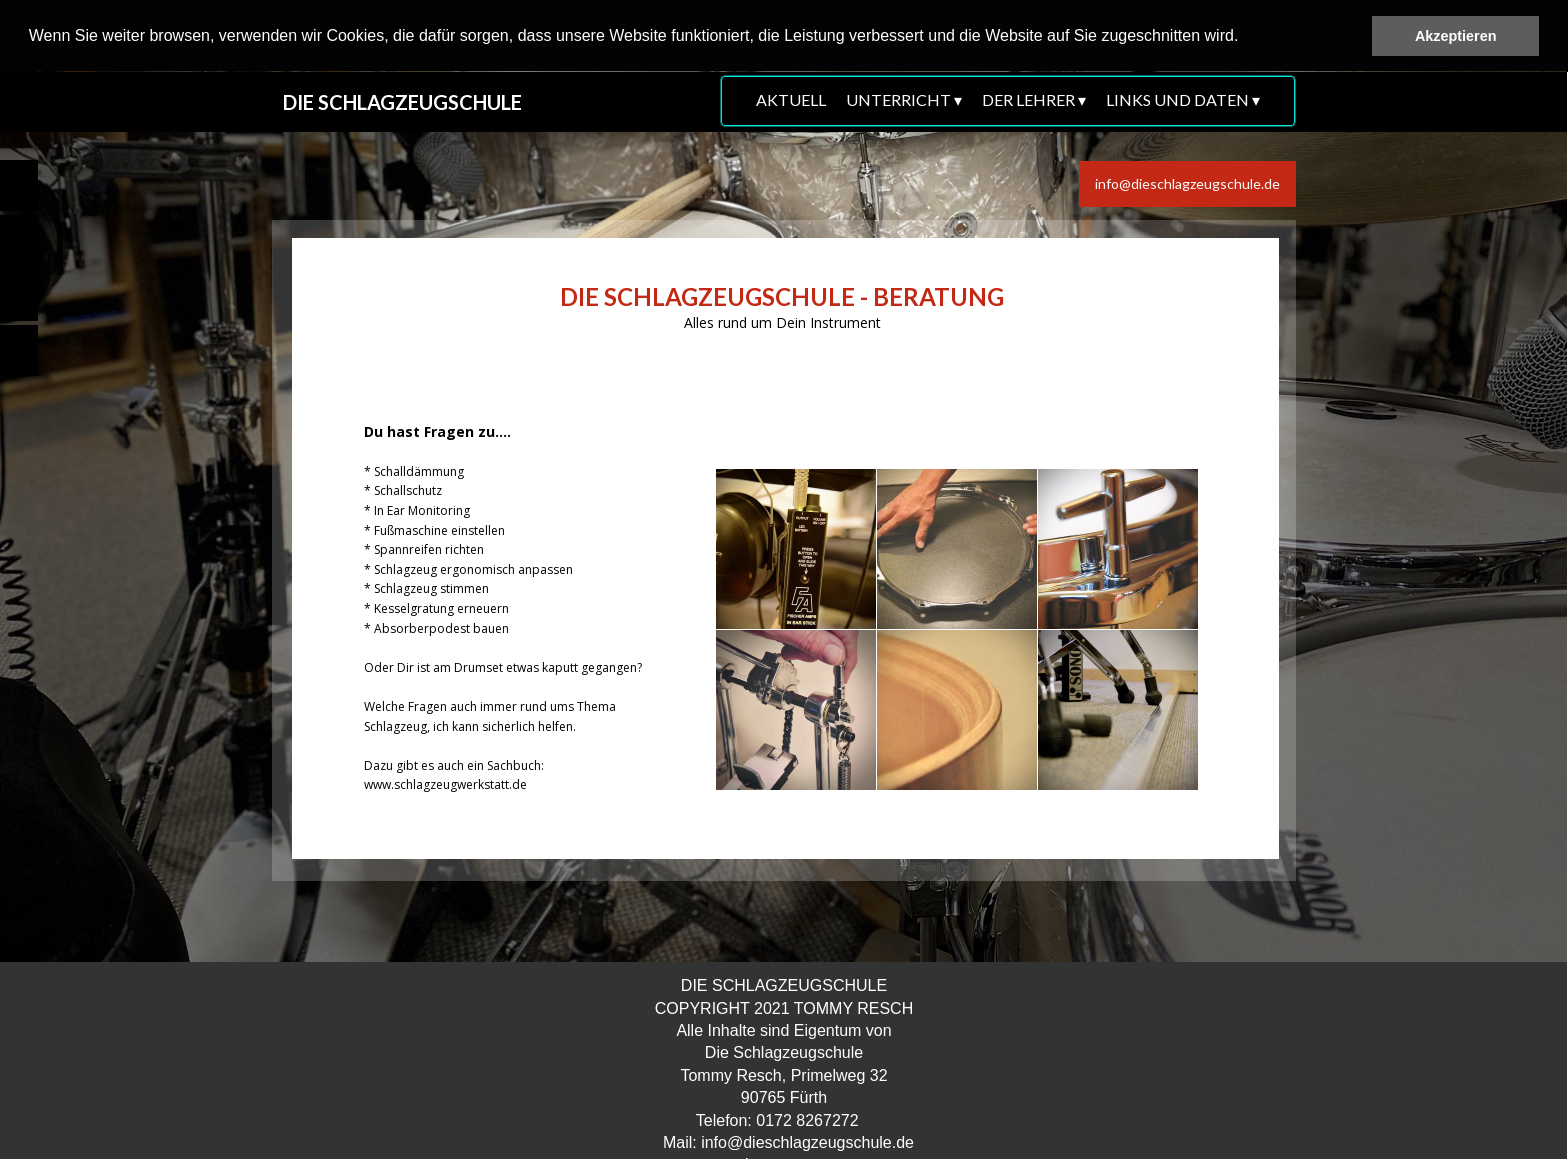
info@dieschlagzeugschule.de (807, 1142)
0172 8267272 (807, 1119)
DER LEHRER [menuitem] (1034, 100)
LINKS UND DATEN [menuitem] (1183, 100)
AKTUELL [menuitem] (791, 99)
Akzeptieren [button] (1456, 36)
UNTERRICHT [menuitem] (904, 100)
